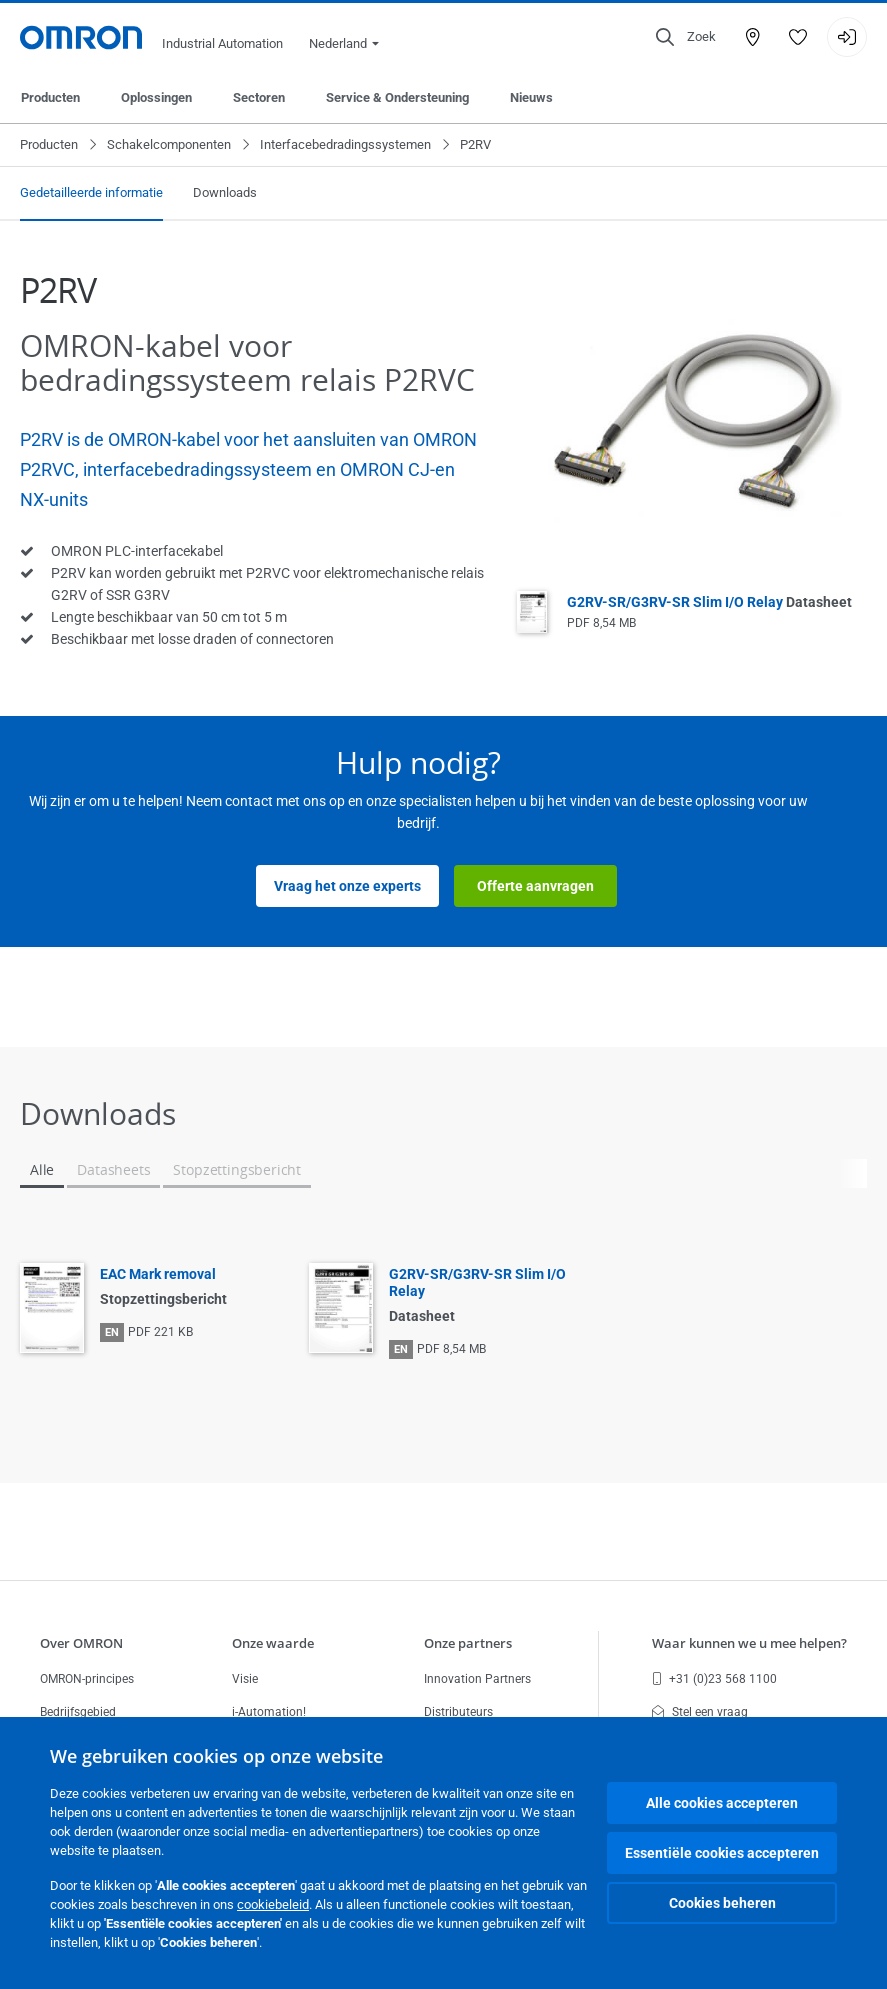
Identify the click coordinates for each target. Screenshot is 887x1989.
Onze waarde (273, 1643)
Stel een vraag (700, 1712)
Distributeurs (458, 1712)
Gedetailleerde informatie (91, 192)
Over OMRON (81, 1643)
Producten (50, 97)
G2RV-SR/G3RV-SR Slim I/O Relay (709, 602)
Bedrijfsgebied (78, 1712)
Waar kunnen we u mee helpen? (749, 1643)
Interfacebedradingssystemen (345, 144)
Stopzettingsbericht (237, 1169)
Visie (245, 1679)
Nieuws (531, 97)
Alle (42, 1169)
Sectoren (259, 97)
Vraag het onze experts (347, 886)
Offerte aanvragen (535, 886)
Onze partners (468, 1643)
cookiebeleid (273, 1904)
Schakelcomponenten (169, 144)
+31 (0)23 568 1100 (714, 1679)
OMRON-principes (87, 1679)
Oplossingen (156, 97)
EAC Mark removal (158, 1274)
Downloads (225, 192)
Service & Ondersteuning (397, 97)
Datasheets (113, 1169)
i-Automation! (269, 1712)
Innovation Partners (477, 1679)
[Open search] (686, 37)
